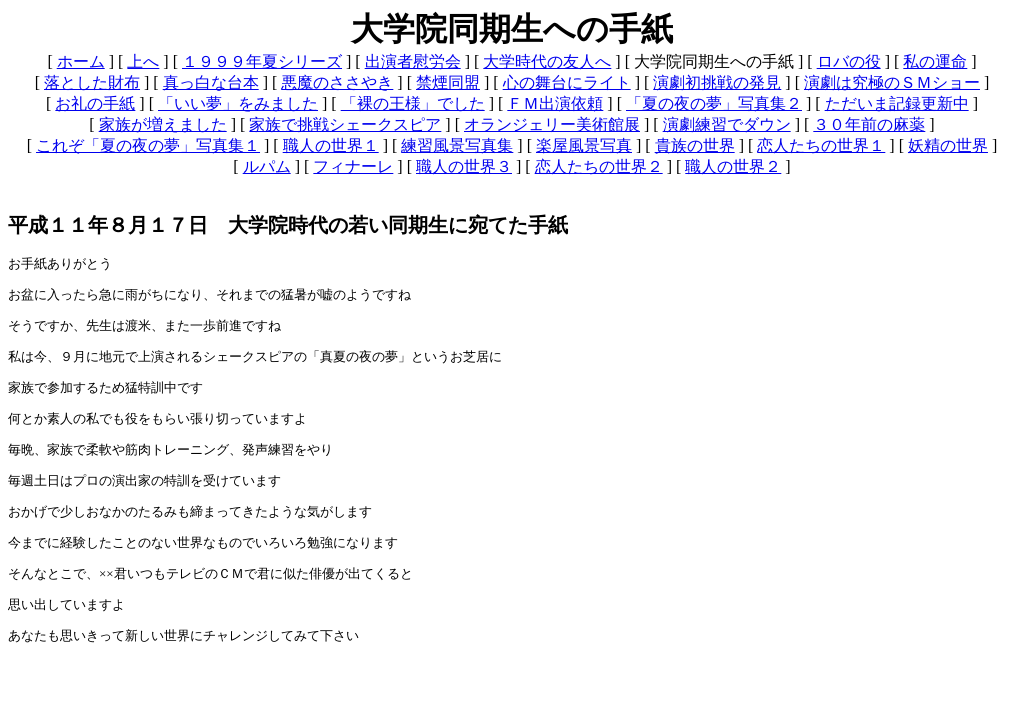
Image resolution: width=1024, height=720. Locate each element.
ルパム (267, 166)
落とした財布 (92, 82)
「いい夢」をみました (238, 103)
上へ (143, 61)
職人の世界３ (464, 166)
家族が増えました (163, 124)
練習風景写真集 (457, 145)
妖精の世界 (948, 145)
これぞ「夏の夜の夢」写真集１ (148, 145)
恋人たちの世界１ (821, 145)
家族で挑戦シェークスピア (345, 124)
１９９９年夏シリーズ (262, 61)
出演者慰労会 (413, 61)
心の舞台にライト (567, 82)
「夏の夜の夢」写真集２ (714, 103)
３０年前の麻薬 (869, 124)
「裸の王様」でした (413, 103)
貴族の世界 (695, 145)
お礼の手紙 (95, 103)
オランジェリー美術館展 (552, 124)
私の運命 (935, 61)
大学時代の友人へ (547, 61)
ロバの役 (849, 61)
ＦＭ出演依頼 (555, 103)
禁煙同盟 (448, 82)
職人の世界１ (331, 145)
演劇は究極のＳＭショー (892, 82)
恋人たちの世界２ (599, 166)
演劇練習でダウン (727, 124)
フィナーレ (353, 166)
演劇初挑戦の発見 (717, 82)
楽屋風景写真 (584, 145)
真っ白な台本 (211, 82)
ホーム (81, 61)
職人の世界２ (733, 166)
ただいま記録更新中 (897, 103)
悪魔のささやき (337, 82)
